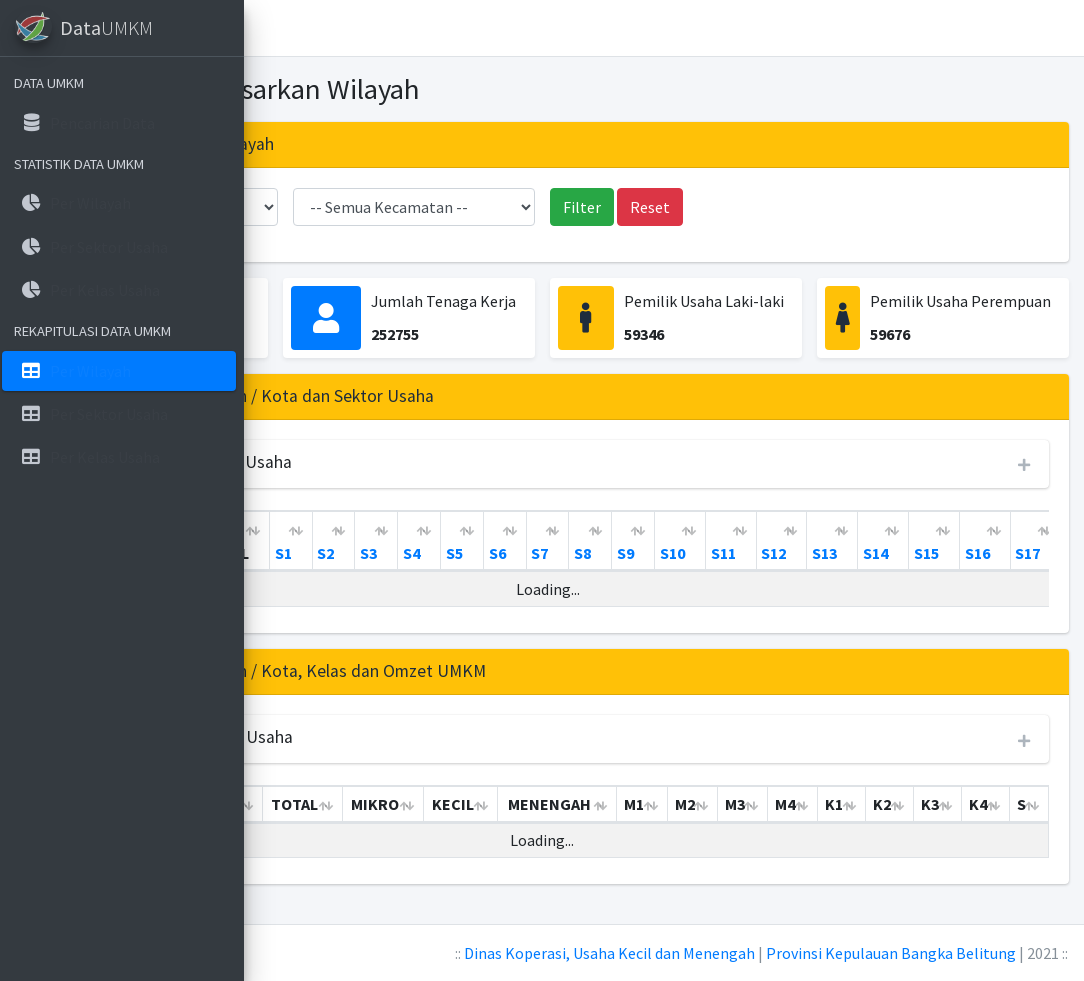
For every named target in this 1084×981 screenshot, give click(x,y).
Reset (775, 207)
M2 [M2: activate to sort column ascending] (831, 828)
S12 (1023, 553)
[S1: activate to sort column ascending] (541, 541)
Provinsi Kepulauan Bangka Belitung (891, 953)
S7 (789, 553)
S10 (922, 553)
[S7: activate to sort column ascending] (798, 541)
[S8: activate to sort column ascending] (840, 541)
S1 (533, 553)
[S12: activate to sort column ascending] (1032, 541)
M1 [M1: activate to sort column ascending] (785, 828)
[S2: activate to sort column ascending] (584, 541)
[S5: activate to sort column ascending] (712, 541)
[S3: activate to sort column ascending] (626, 541)
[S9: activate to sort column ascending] (883, 541)
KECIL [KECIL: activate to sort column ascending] (619, 828)
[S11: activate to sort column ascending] (981, 541)
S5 (704, 553)
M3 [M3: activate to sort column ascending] (877, 828)
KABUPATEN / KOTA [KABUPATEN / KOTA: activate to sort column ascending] (382, 541)
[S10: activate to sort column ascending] (930, 541)
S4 (661, 553)
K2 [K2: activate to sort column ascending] (1011, 828)
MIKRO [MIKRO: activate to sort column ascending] (549, 828)
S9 (875, 553)
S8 (832, 553)
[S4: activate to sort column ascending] (669, 541)
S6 (747, 553)
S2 (575, 553)
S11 (973, 553)
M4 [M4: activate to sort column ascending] (922, 828)
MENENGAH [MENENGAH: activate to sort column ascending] (707, 828)
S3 (618, 553)
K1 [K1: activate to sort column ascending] (967, 828)
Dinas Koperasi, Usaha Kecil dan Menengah (609, 953)
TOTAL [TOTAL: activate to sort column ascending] (475, 553)
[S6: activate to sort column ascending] (755, 541)
